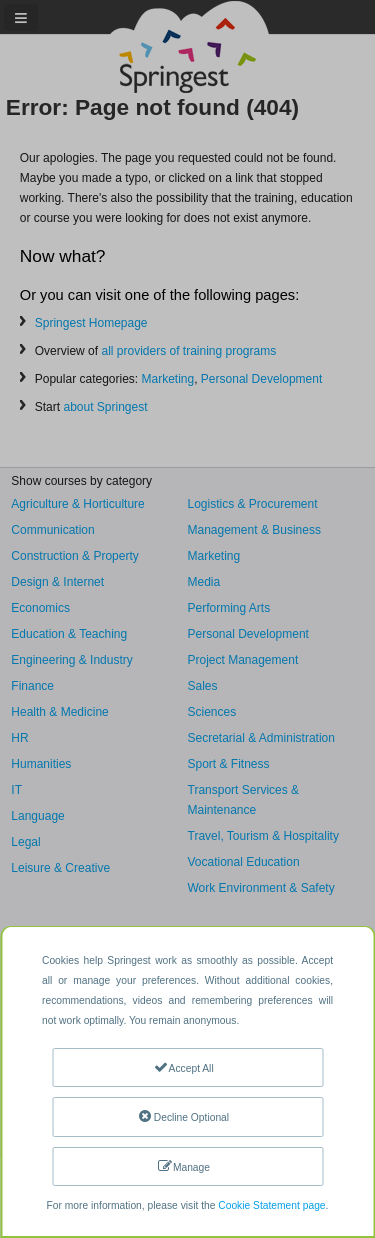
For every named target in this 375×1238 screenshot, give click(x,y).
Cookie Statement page (271, 1205)
